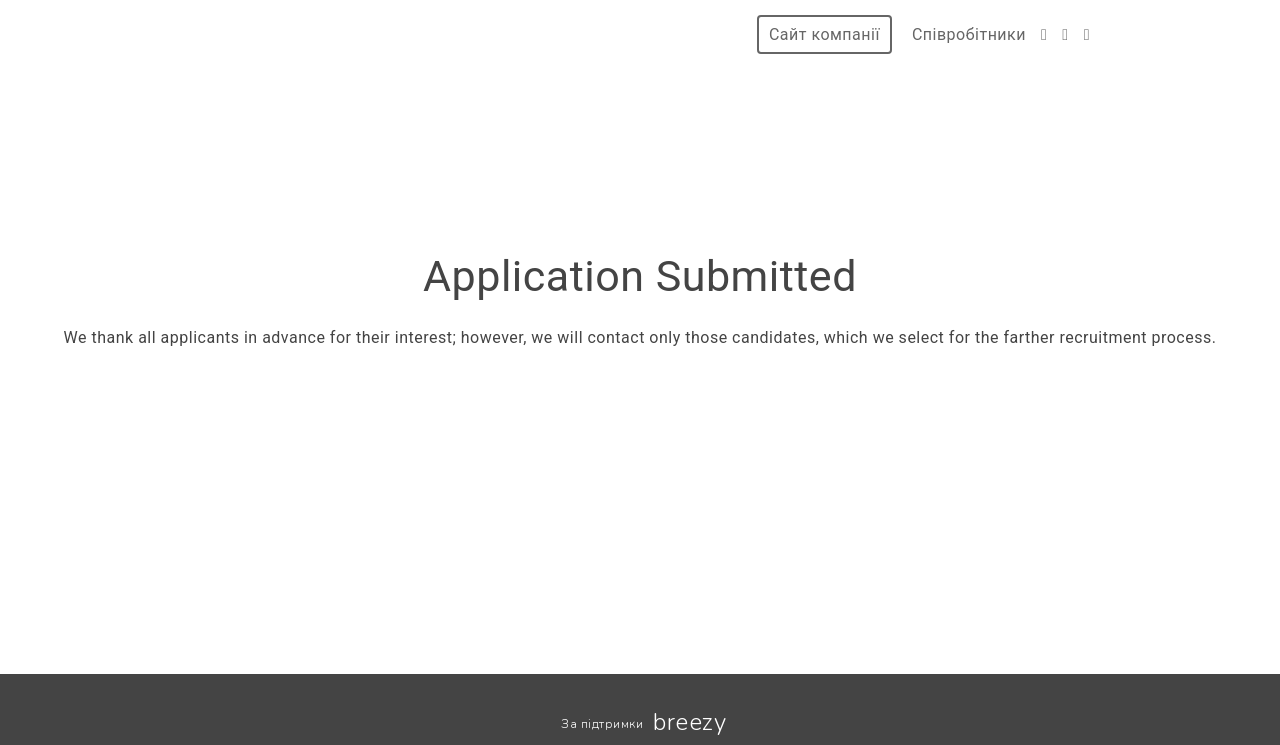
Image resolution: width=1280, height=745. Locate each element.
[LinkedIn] (1087, 34)
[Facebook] (1044, 34)
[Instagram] (1065, 34)
